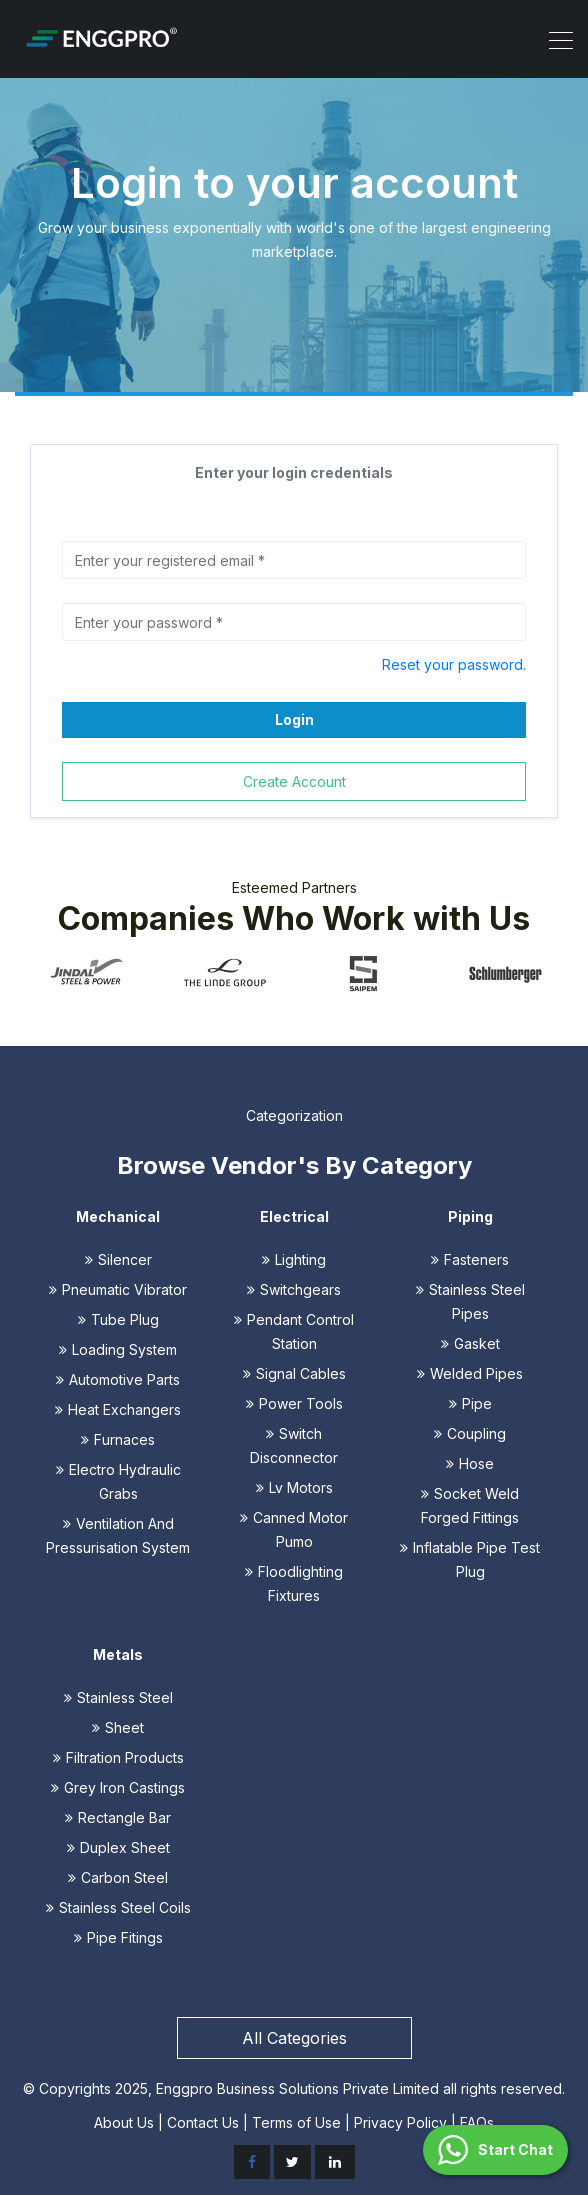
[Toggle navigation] (555, 39)
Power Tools (294, 1403)
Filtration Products (118, 1757)
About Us (124, 2122)
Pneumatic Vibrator (118, 1289)
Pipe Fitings (118, 1937)
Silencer (118, 1259)
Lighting (294, 1259)
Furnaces (118, 1439)
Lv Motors (294, 1487)
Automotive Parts (118, 1379)
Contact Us (203, 2122)
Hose (470, 1463)
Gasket (470, 1343)
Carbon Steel (118, 1877)
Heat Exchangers (118, 1409)
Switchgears (294, 1289)
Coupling (470, 1433)
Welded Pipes (470, 1373)
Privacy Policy (400, 2122)
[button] (495, 2150)
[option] (85, 972)
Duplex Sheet (118, 1847)
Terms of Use (296, 2122)
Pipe (470, 1403)
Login (294, 719)
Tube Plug (118, 1319)
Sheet (118, 1727)
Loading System (118, 1349)
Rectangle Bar (118, 1817)
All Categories (294, 2038)
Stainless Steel (118, 1697)
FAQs (477, 2122)
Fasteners (470, 1259)
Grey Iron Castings (118, 1787)
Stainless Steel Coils (118, 1907)
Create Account (294, 781)
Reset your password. (454, 664)
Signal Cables (294, 1373)
